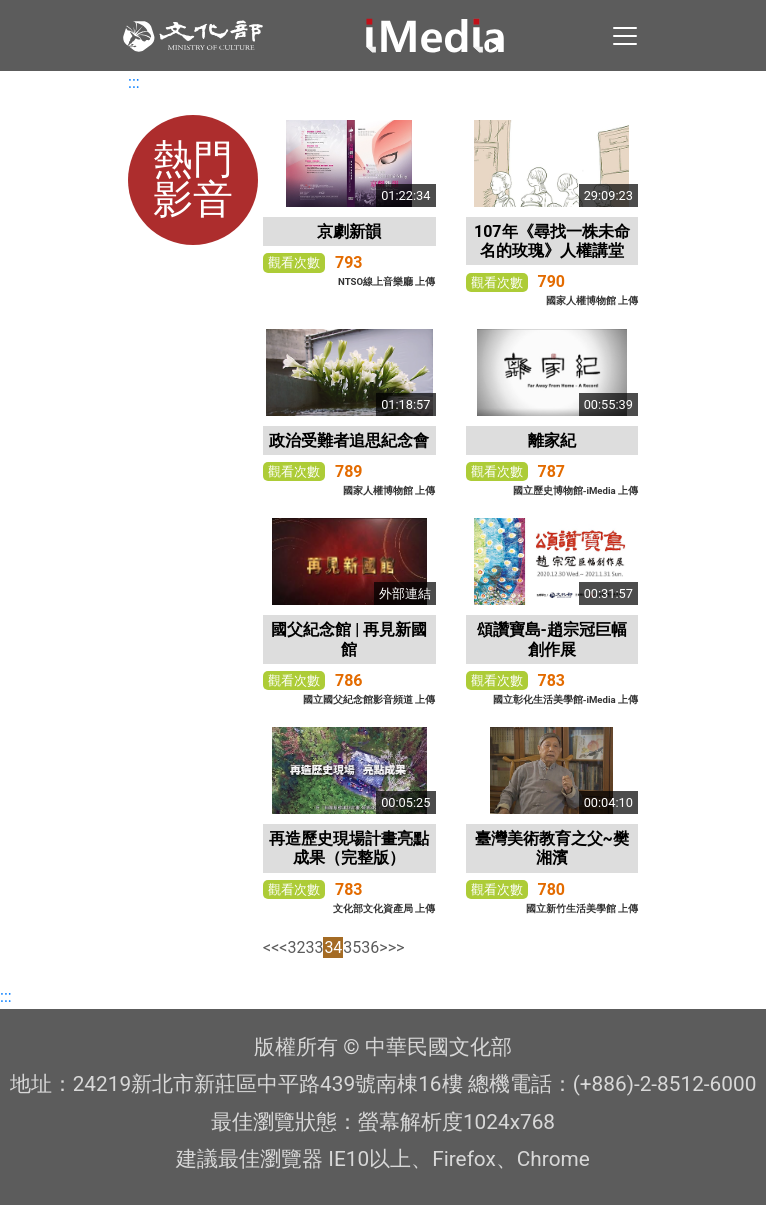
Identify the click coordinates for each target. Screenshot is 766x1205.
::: (134, 82)
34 (333, 947)
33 (314, 947)
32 (296, 947)
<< (271, 947)
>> (396, 947)
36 (370, 947)
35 (352, 947)
